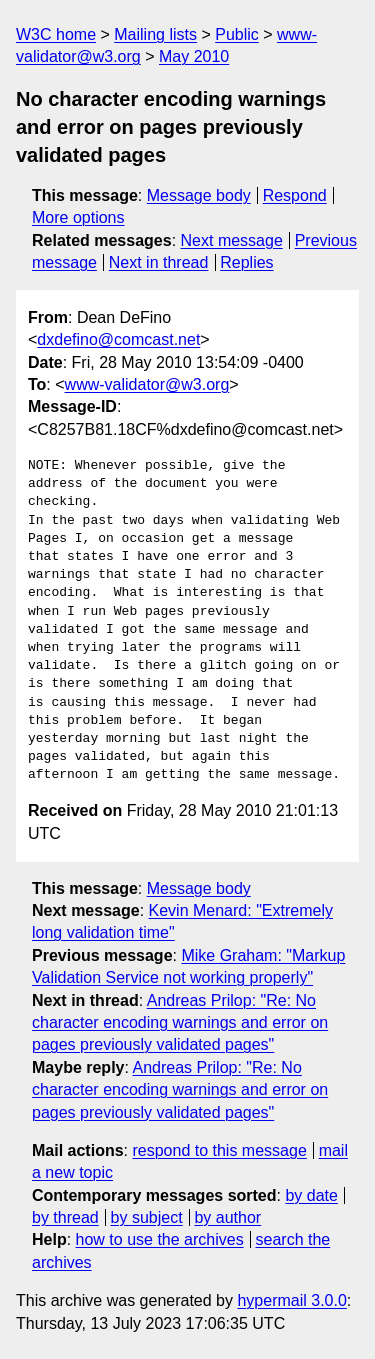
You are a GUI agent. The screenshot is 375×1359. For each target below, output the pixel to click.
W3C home (56, 34)
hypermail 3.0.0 (291, 1300)
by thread (65, 1217)
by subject (147, 1217)
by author (227, 1217)
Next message (232, 240)
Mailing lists (155, 34)
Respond (295, 195)
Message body (199, 195)
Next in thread (159, 262)
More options (78, 217)
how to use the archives (160, 1239)
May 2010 (194, 56)
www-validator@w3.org (147, 384)
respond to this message (219, 1150)
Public (237, 34)
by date (311, 1195)
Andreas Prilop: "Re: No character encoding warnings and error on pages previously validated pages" (180, 1023)
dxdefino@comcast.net (118, 339)
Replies (246, 262)
